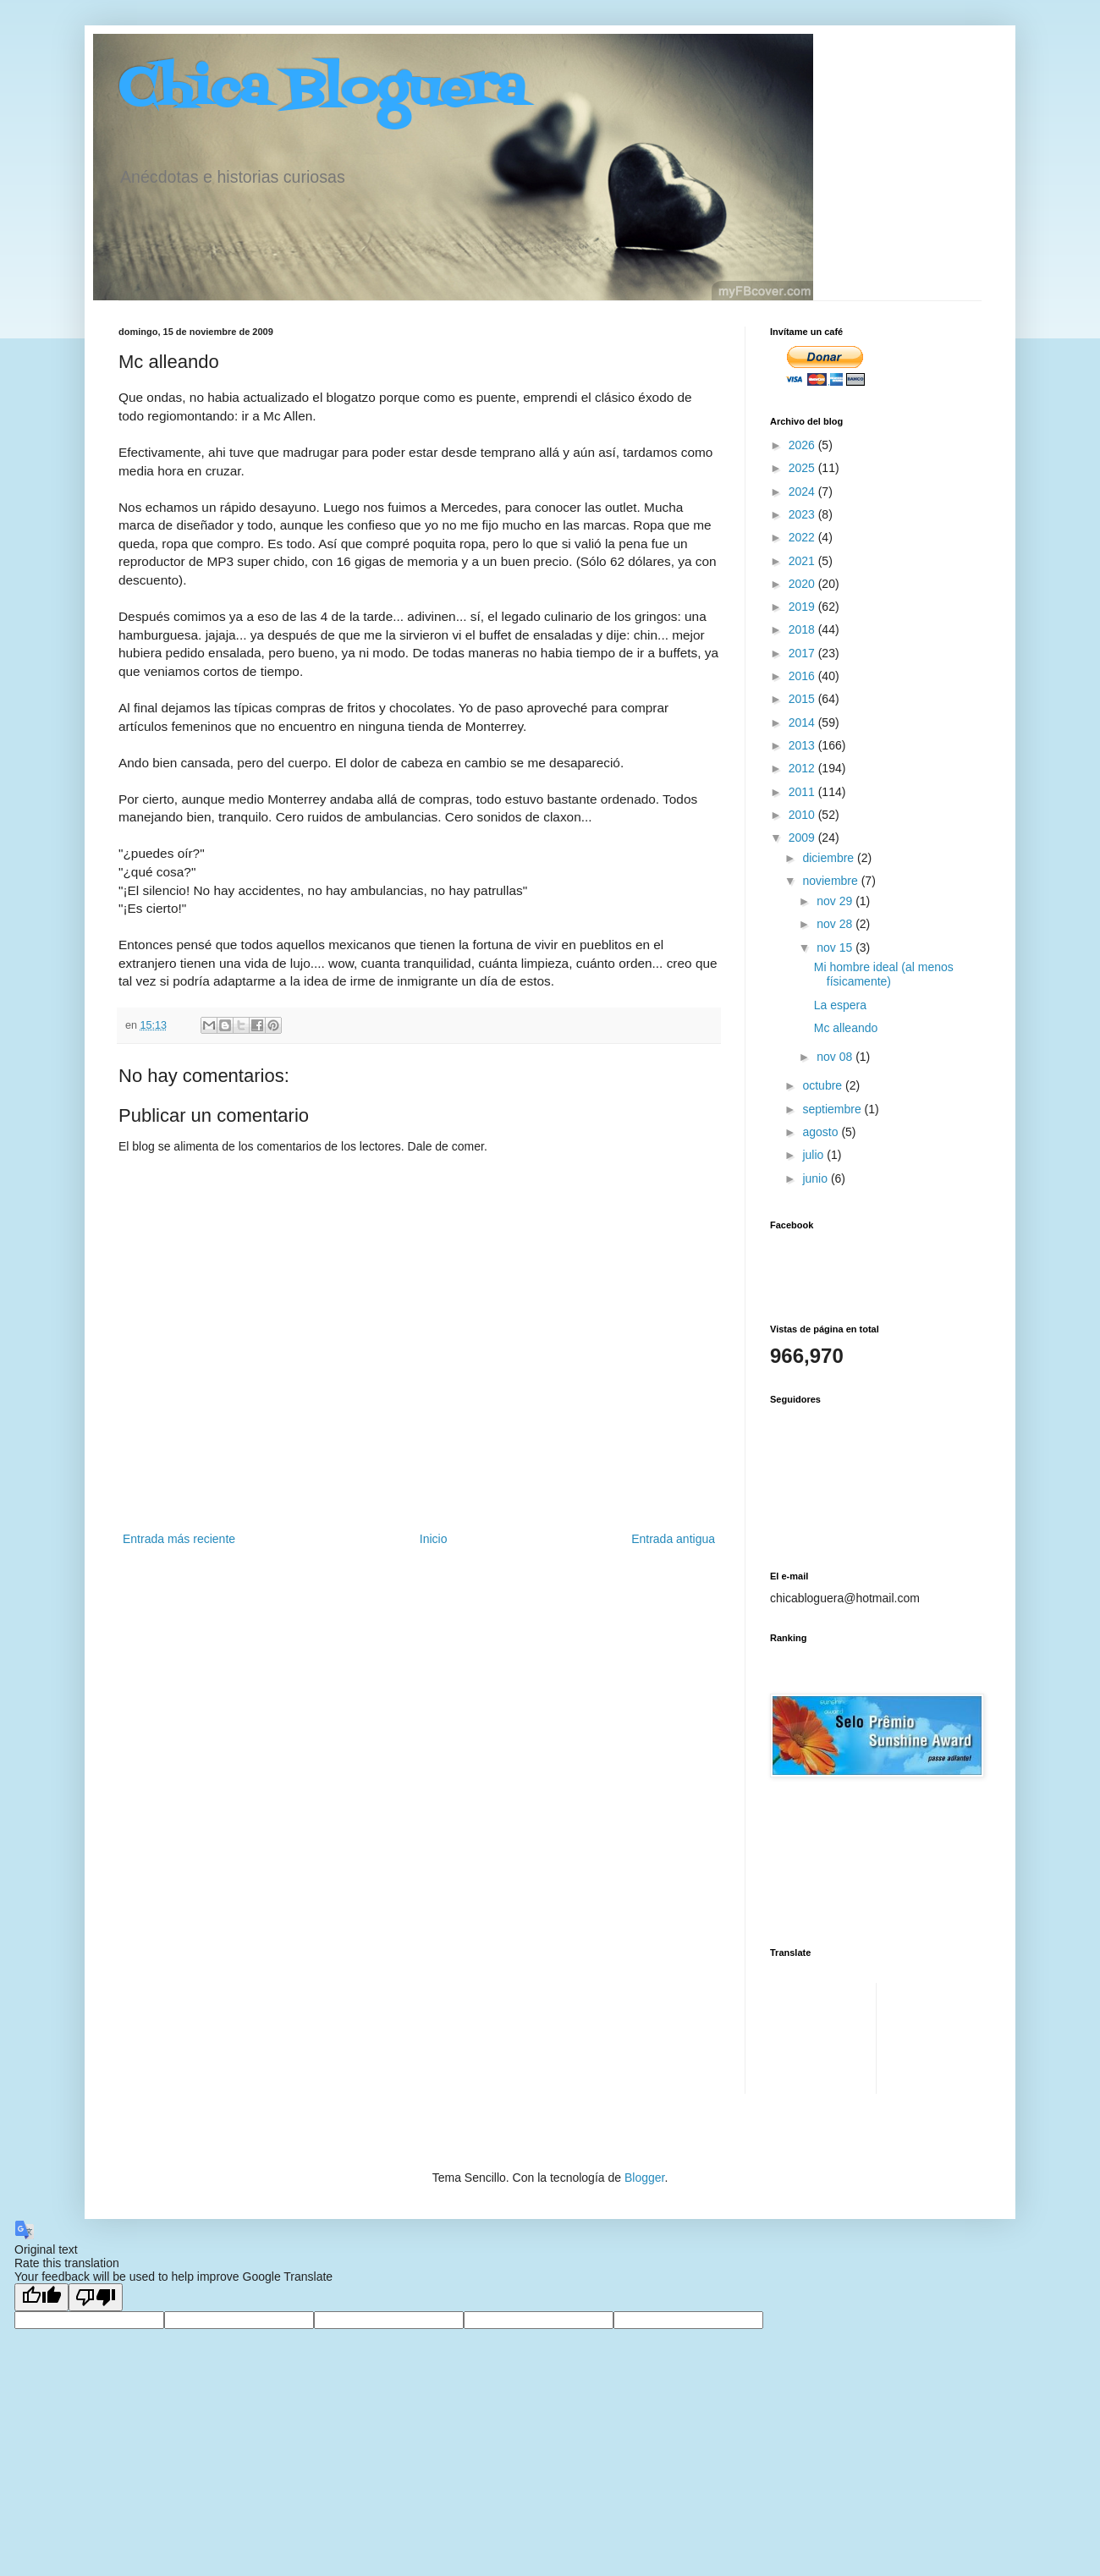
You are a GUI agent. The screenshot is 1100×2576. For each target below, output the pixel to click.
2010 (803, 814)
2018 (803, 629)
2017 (803, 653)
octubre (823, 1085)
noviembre (831, 880)
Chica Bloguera (321, 90)
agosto (821, 1132)
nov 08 (836, 1056)
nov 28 (836, 924)
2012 (803, 768)
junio (816, 1178)
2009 (803, 837)
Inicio (434, 1539)
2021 (803, 561)
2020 (803, 583)
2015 (803, 699)
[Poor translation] (96, 2297)
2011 (803, 792)
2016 (803, 676)
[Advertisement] (823, 2036)
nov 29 (836, 901)
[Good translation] (41, 2297)
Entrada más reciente (179, 1539)
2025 (803, 468)
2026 (803, 445)
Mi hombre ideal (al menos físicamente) (884, 974)
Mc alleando (846, 1028)
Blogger (644, 2177)
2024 (803, 491)
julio (814, 1155)
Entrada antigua (673, 1539)
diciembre (829, 858)
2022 (803, 537)
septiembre (833, 1109)
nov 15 (836, 947)
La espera (840, 1005)
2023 (803, 514)
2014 (803, 722)
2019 (803, 606)
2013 (803, 745)
